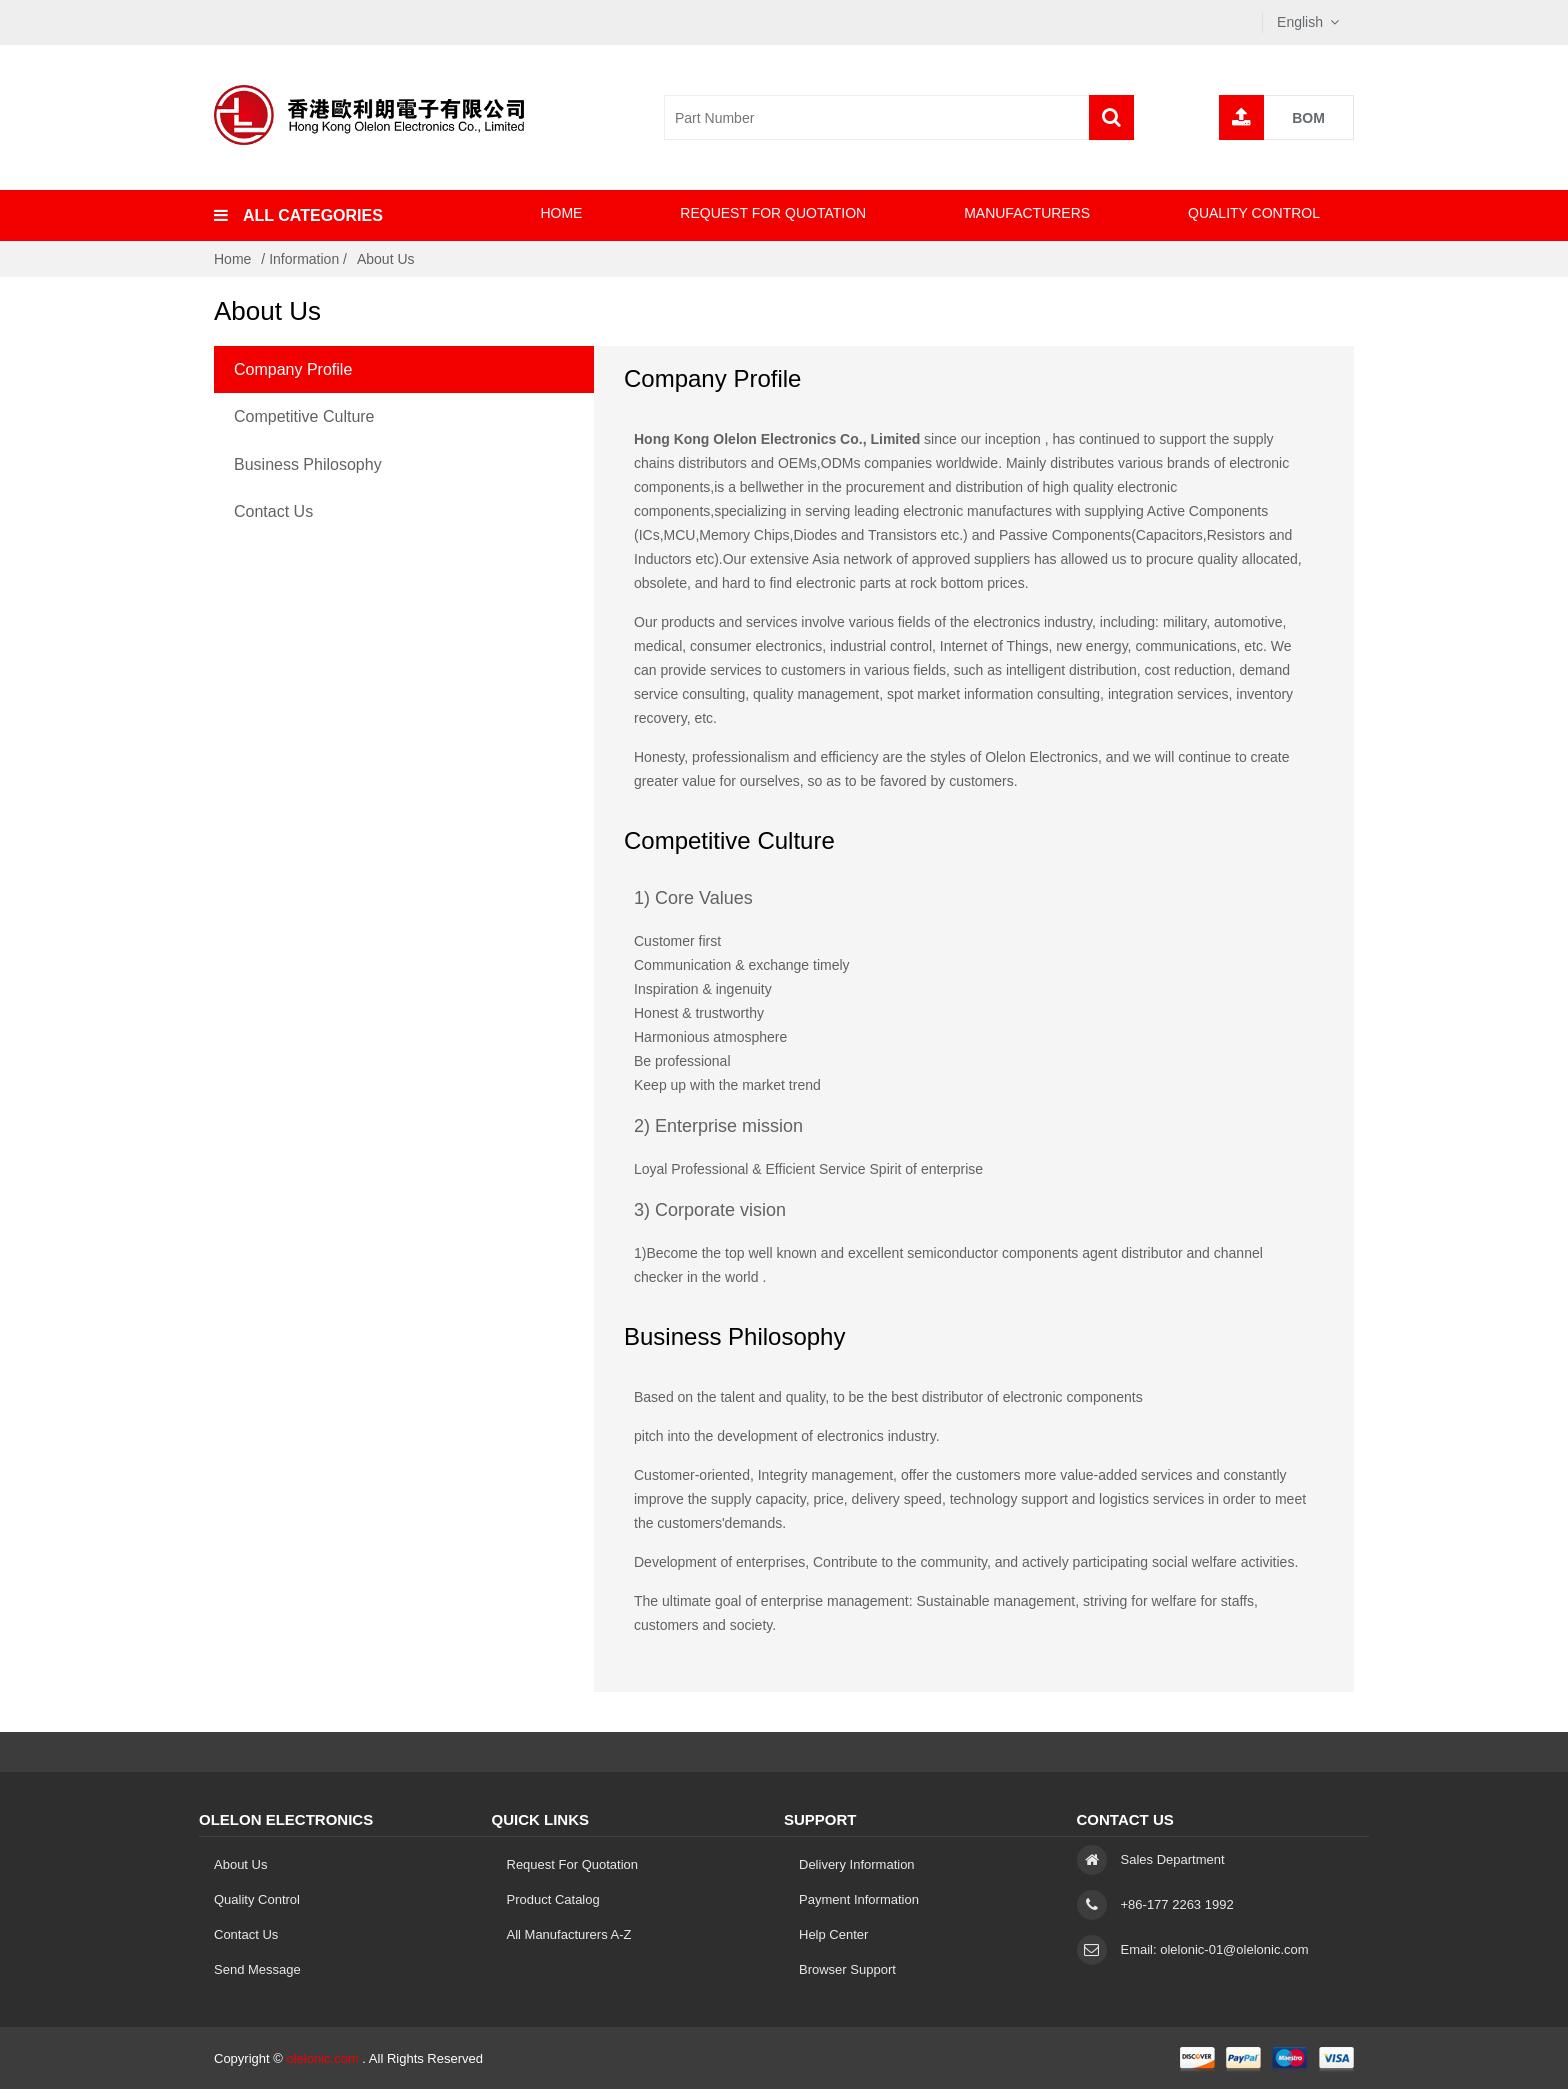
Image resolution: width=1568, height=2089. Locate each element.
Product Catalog (553, 1899)
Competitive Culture (304, 416)
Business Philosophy (308, 464)
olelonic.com (322, 2058)
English (1300, 22)
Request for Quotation (773, 213)
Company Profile (293, 369)
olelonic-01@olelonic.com (1234, 1949)
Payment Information (859, 1899)
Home (561, 213)
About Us (386, 259)
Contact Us (273, 511)
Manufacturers (1027, 213)
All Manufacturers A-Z (569, 1934)
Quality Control (1254, 213)
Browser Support (847, 1969)
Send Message (257, 1969)
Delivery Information (857, 1864)
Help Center (833, 1934)
